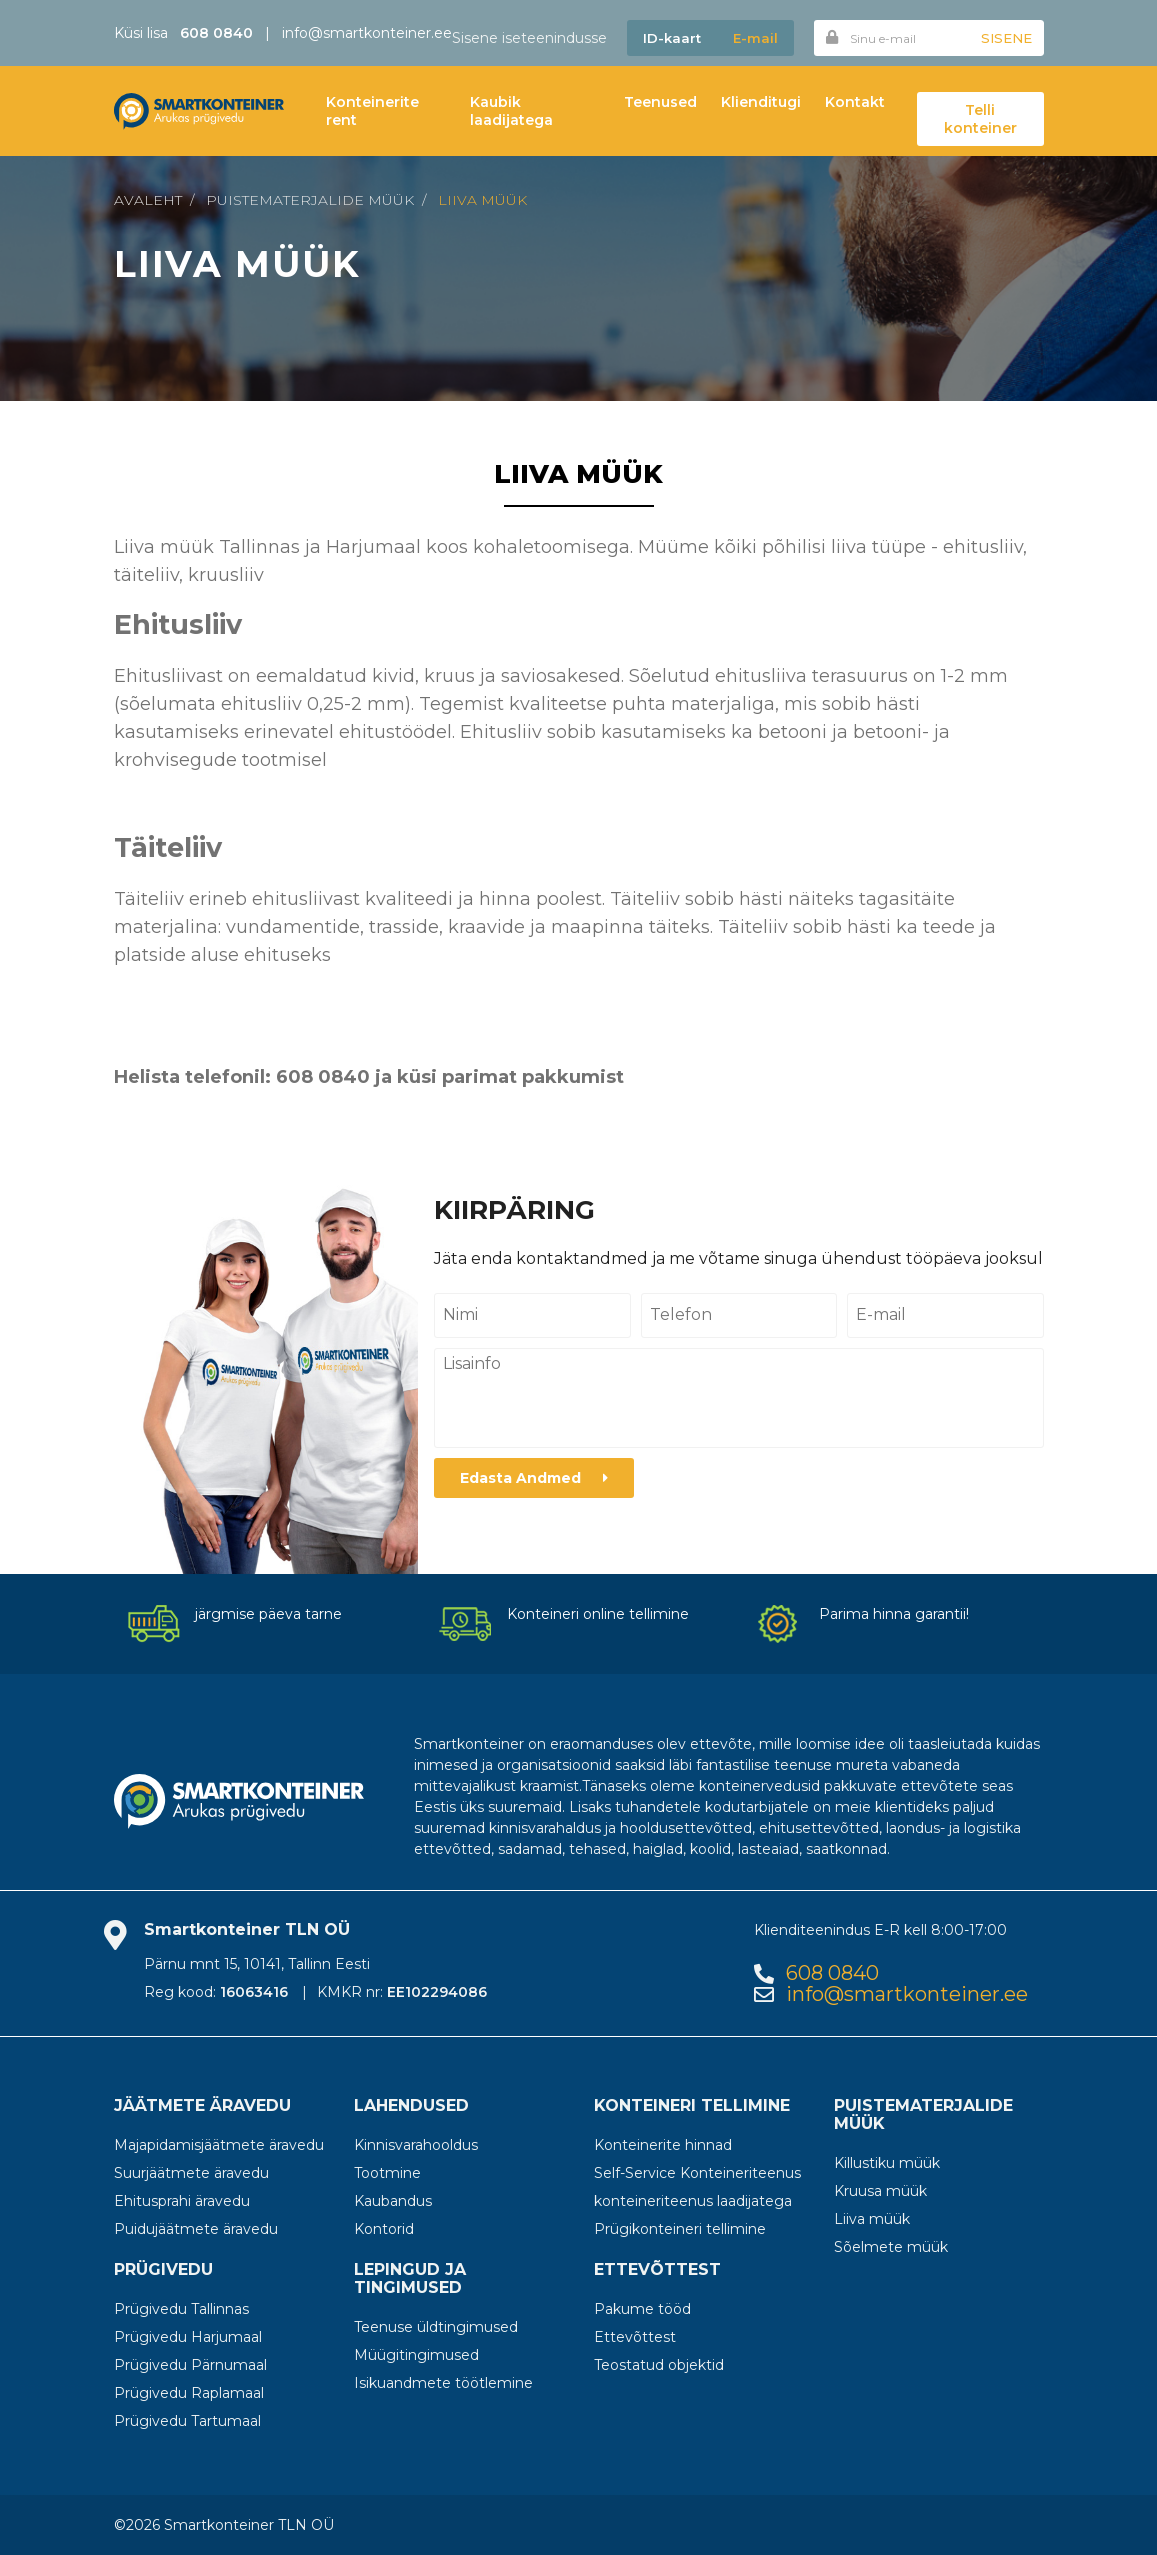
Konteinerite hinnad (663, 2145)
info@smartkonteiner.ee (367, 33)
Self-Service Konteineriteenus (697, 2173)
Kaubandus (393, 2201)
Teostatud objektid (659, 2365)
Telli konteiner (980, 119)
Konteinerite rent (372, 111)
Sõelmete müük (891, 2247)
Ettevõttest (635, 2337)
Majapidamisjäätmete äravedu (219, 2145)
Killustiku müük (887, 2163)
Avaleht (148, 200)
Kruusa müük (880, 2191)
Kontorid (384, 2229)
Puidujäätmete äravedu (196, 2229)
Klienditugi (761, 102)
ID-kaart (672, 38)
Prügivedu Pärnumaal (190, 2365)
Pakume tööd (642, 2309)
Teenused (660, 102)
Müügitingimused (416, 2355)
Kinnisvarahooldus (416, 2145)
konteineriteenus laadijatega (693, 2201)
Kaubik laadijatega (511, 111)
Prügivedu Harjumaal (188, 2337)
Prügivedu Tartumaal (187, 2421)
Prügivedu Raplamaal (189, 2393)
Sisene (1006, 38)
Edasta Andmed (534, 1478)
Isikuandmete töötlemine (443, 2383)
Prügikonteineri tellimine (680, 2229)
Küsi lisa (183, 33)
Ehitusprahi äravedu (182, 2201)
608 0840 (832, 1974)
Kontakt (855, 102)
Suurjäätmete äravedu (191, 2173)
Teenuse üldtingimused (436, 2327)
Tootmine (387, 2173)
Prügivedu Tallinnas (181, 2309)
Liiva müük (482, 200)
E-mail (755, 38)
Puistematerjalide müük (310, 200)
